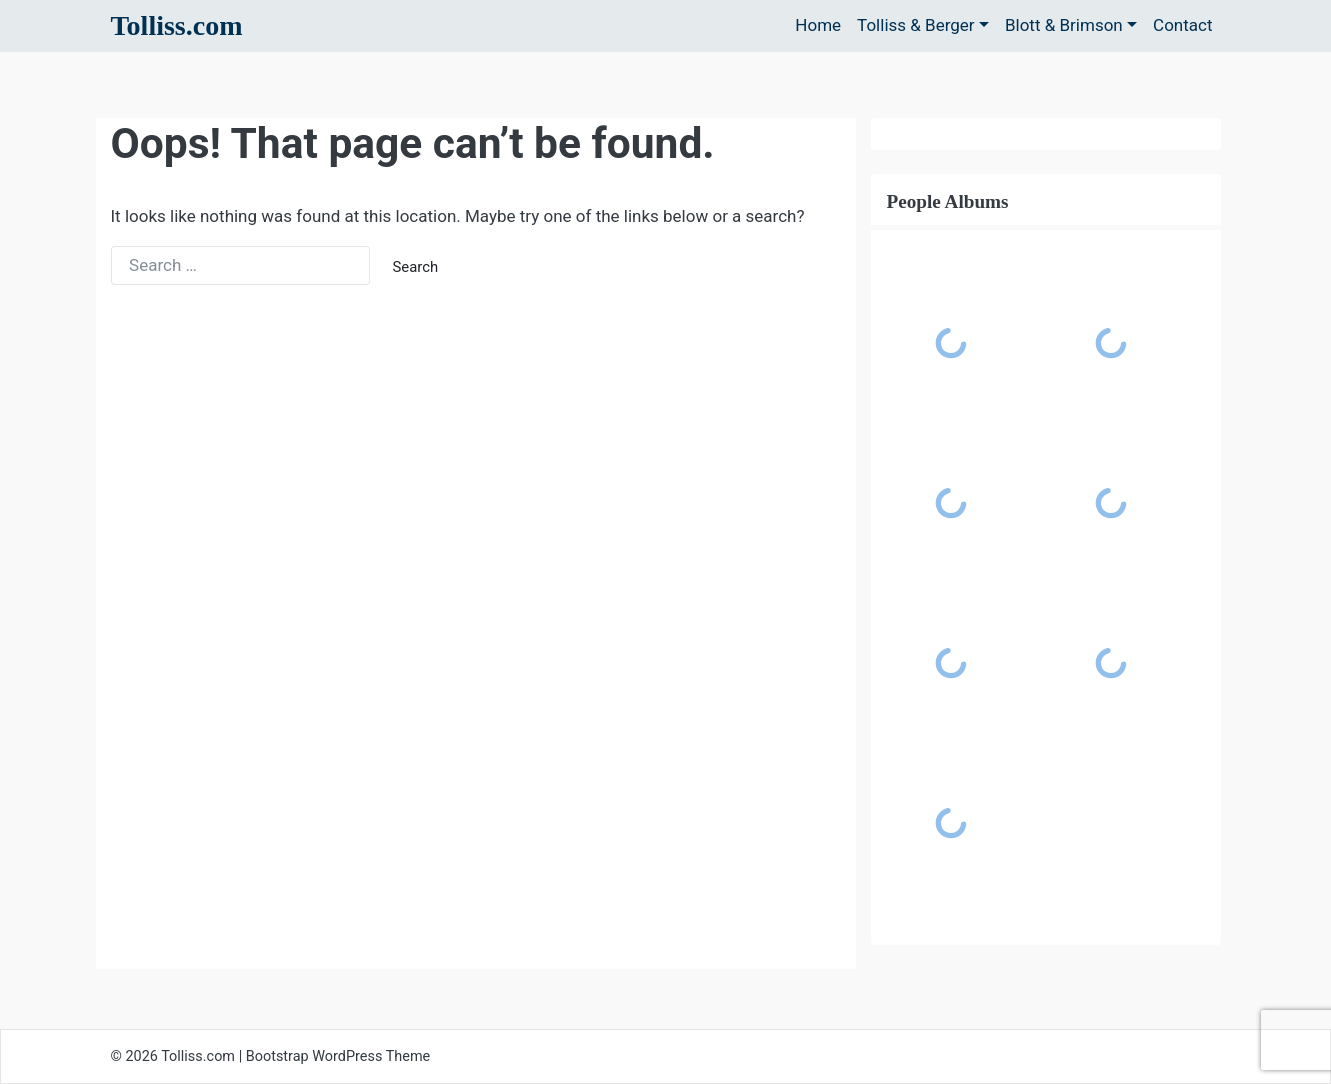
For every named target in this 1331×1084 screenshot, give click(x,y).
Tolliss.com (177, 25)
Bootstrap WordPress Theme (338, 1056)
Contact (1182, 25)
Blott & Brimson (1064, 25)
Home (818, 25)
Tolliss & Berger (916, 25)
